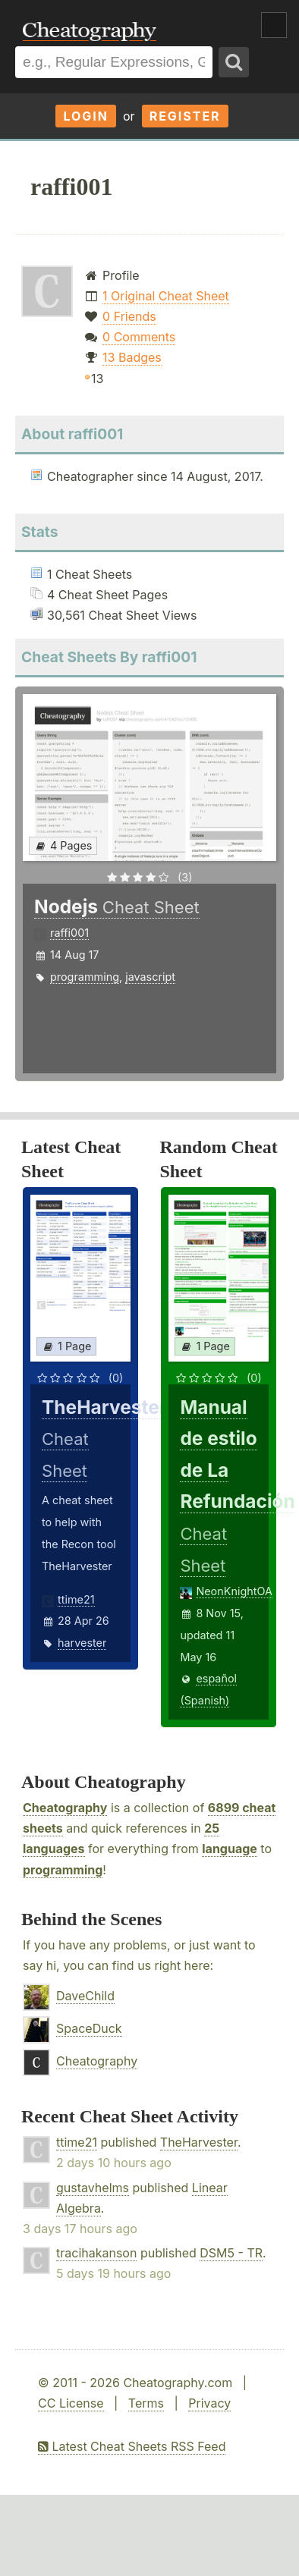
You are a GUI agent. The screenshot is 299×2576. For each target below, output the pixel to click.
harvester (82, 1642)
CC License (71, 2403)
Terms (146, 2403)
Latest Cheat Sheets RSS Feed (131, 2446)
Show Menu (274, 25)
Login (86, 116)
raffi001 (69, 932)
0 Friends (129, 316)
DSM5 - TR (231, 2252)
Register (185, 116)
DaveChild (85, 1995)
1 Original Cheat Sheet (165, 295)
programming (84, 976)
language (229, 1848)
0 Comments (138, 336)
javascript (150, 976)
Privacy (209, 2403)
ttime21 (76, 1599)
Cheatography (65, 1807)
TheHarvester (199, 2142)
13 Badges (132, 357)
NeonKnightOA (234, 1591)
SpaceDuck (89, 2028)
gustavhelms (92, 2187)
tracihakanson (96, 2252)
